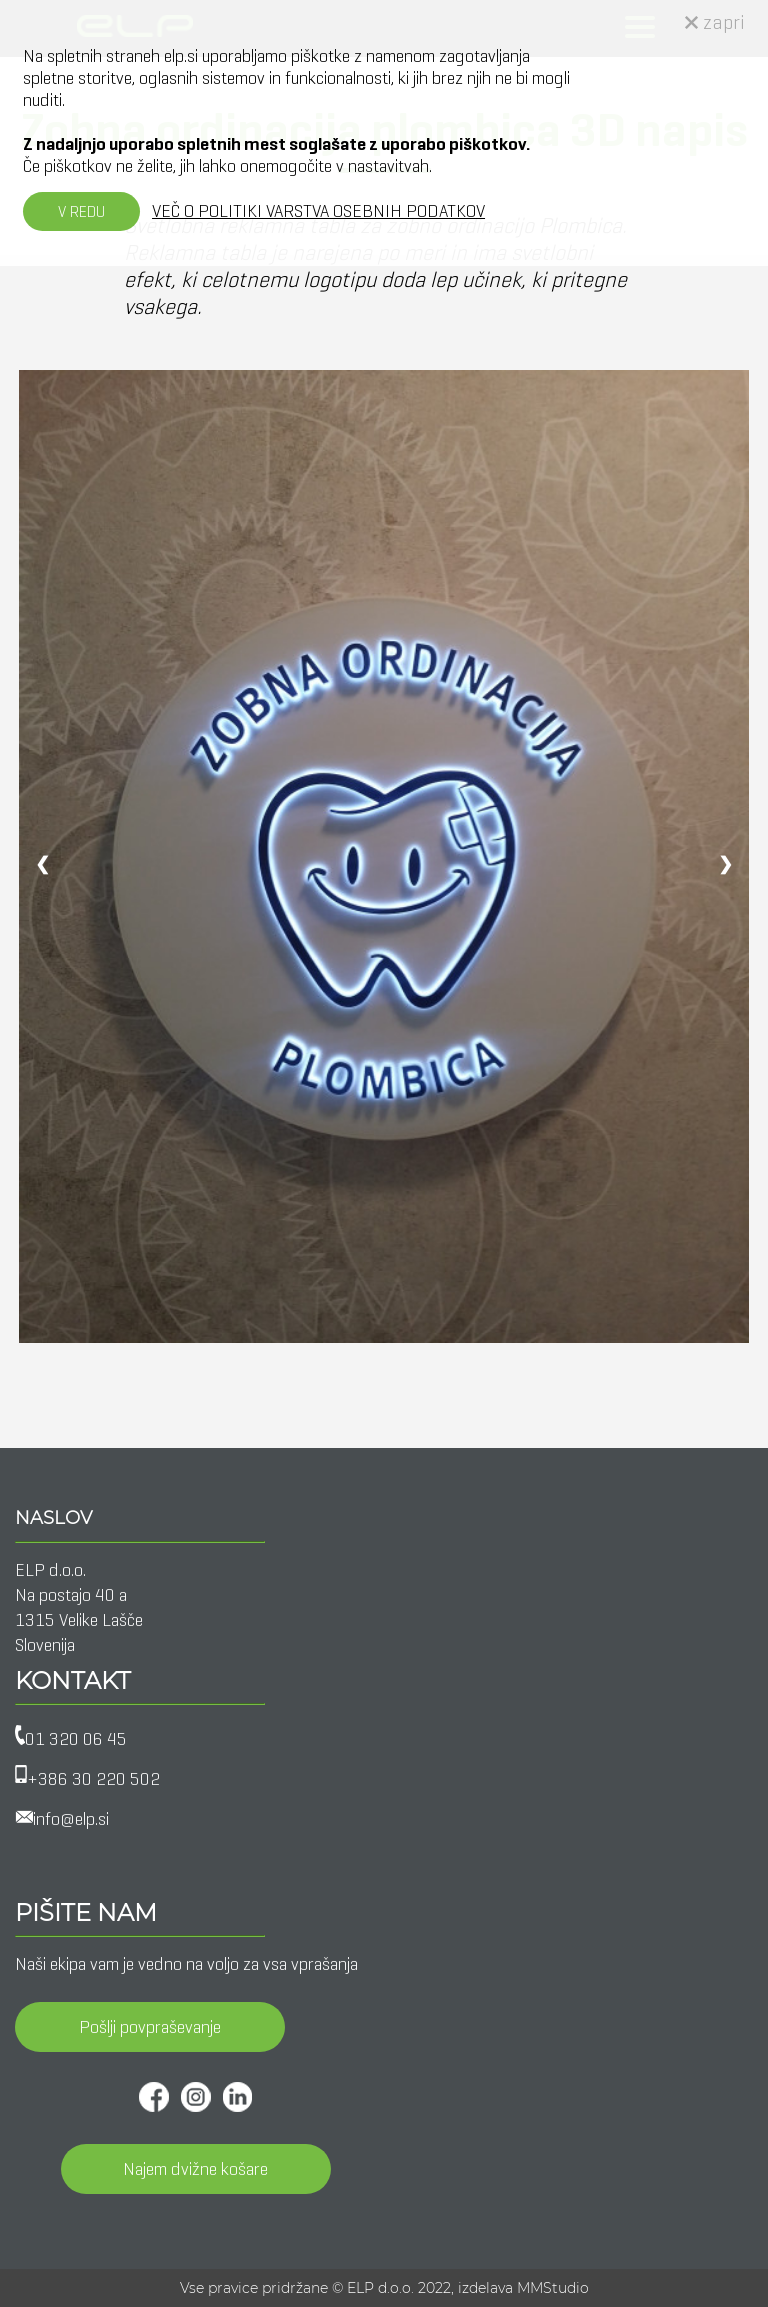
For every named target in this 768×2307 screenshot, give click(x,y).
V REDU (81, 211)
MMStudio (553, 2288)
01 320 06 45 (76, 1739)
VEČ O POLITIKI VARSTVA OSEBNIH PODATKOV (318, 211)
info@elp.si (71, 1819)
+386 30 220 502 (93, 1779)
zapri (715, 22)
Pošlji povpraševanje (150, 2027)
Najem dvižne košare (195, 2169)
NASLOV (53, 1518)
